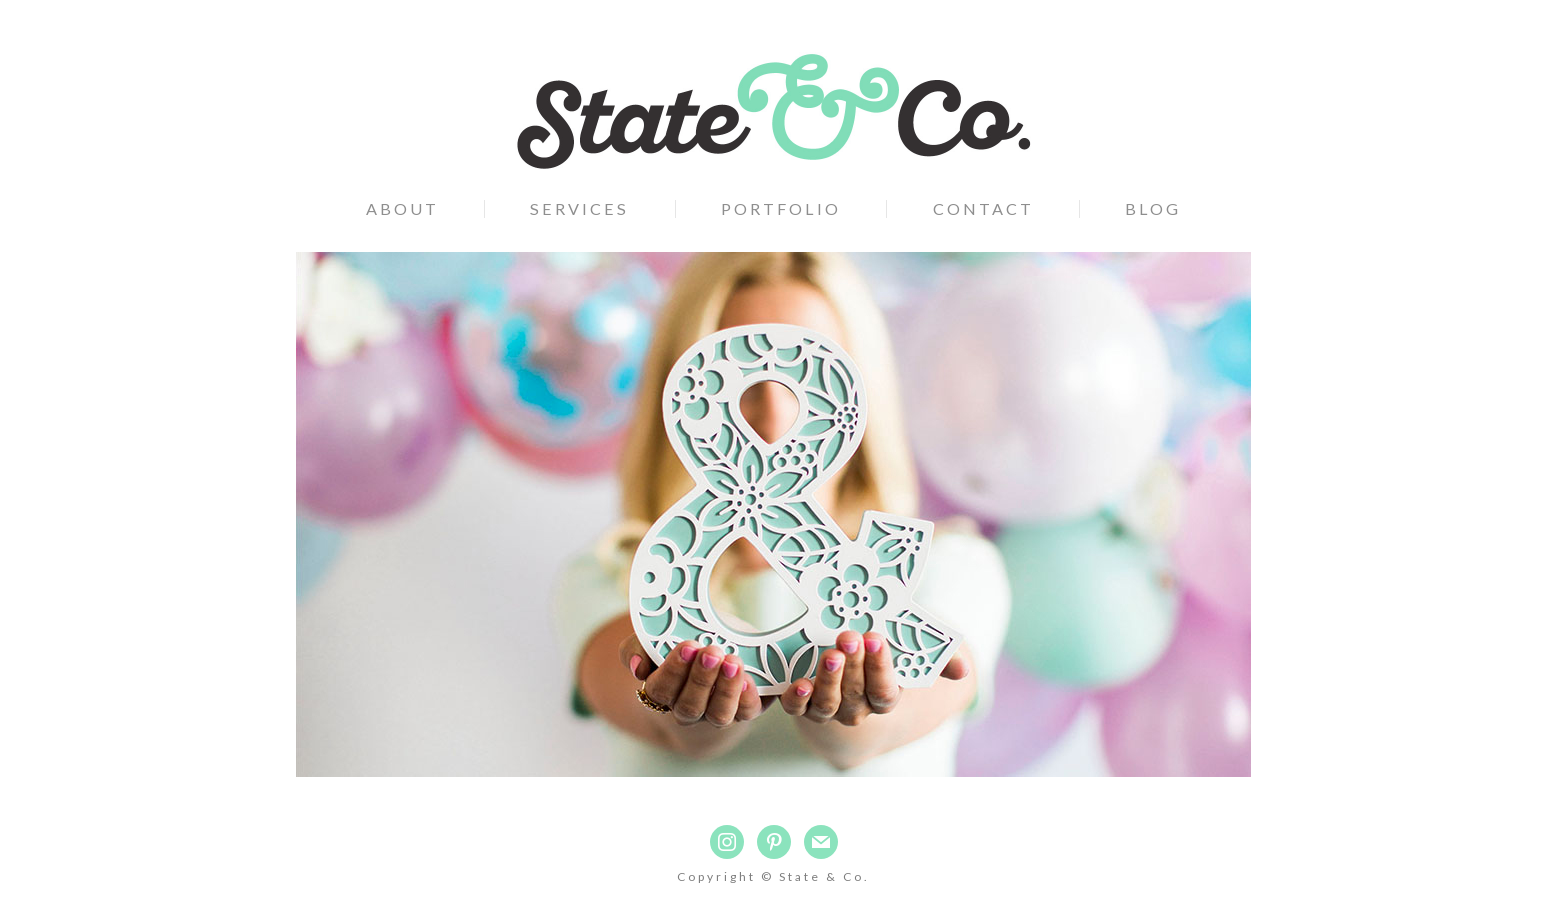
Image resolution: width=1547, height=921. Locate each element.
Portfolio (781, 209)
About (402, 209)
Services (579, 209)
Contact (983, 209)
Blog (1153, 209)
